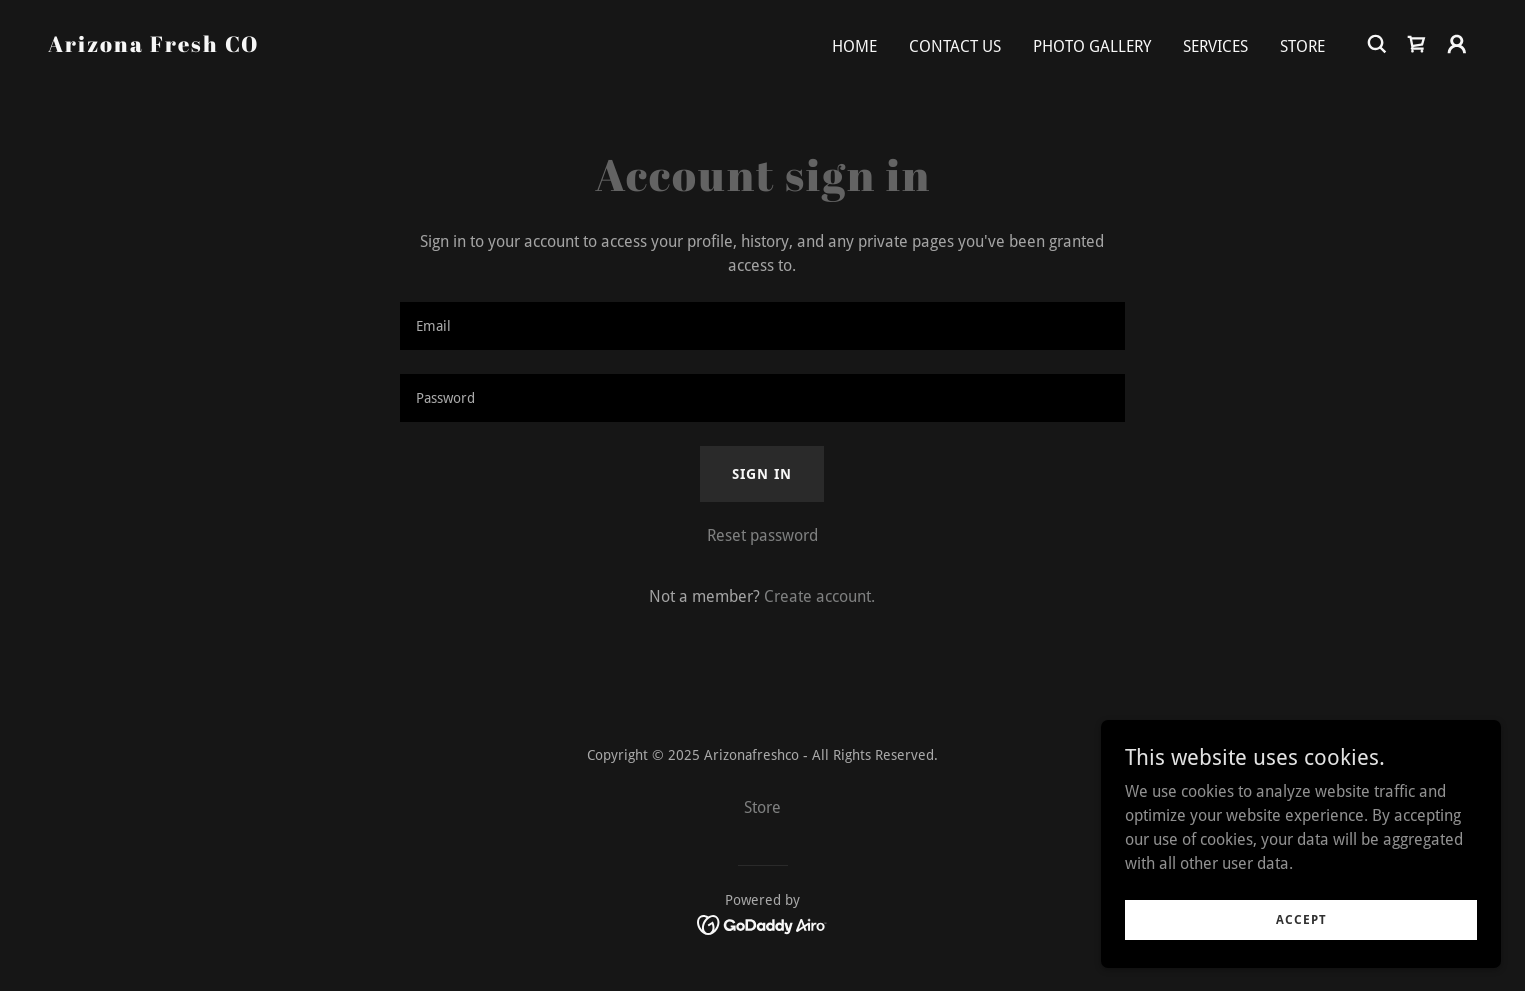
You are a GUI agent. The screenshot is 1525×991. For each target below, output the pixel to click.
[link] (153, 46)
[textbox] (762, 326)
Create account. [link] (819, 596)
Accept (1301, 919)
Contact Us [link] (955, 46)
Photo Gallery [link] (1092, 46)
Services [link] (1215, 46)
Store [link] (1302, 46)
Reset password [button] (762, 535)
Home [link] (854, 46)
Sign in (762, 474)
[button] (1457, 44)
